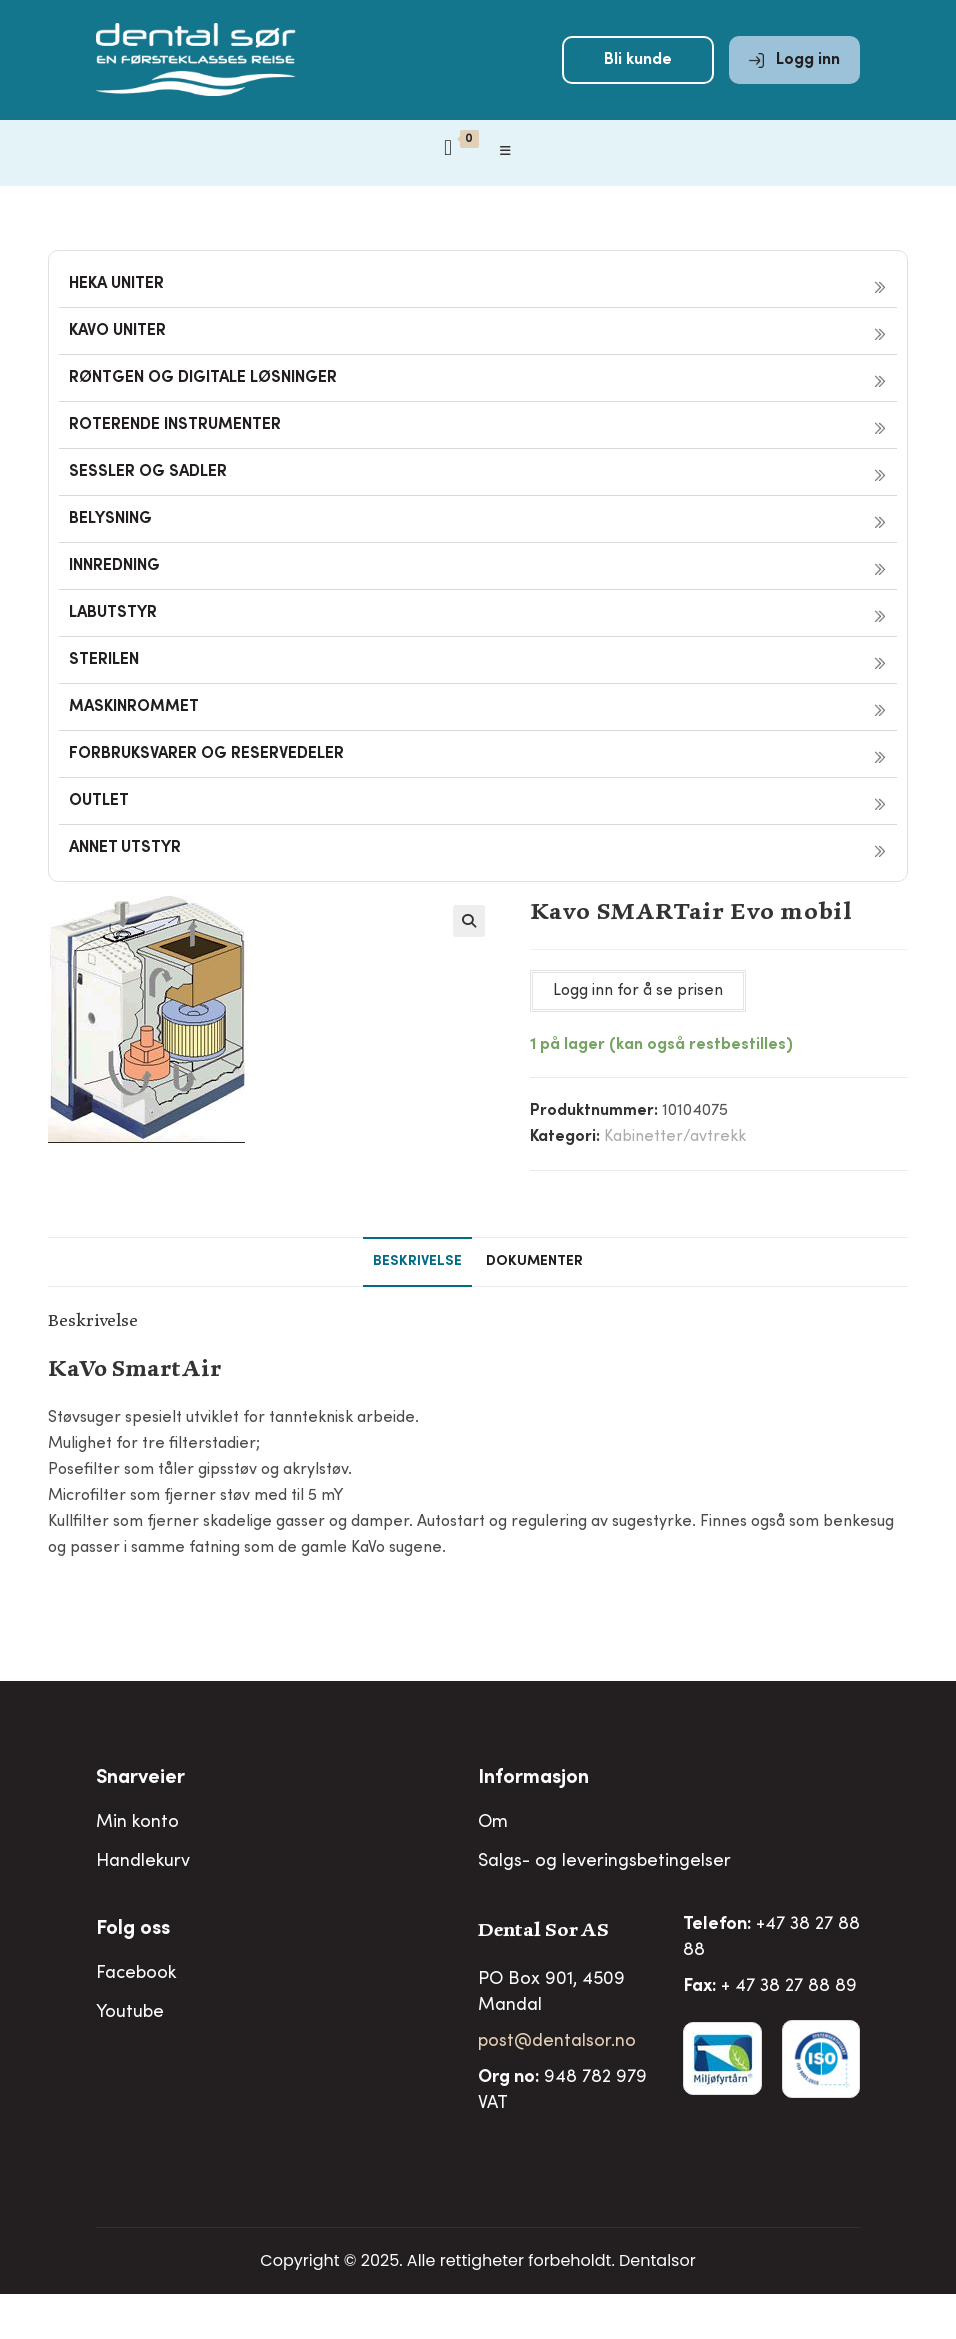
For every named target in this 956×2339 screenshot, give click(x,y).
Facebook (136, 1974)
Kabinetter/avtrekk (675, 1137)
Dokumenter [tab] (534, 1262)
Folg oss (133, 1930)
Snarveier (140, 1779)
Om (493, 1823)
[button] (469, 921)
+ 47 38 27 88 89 (789, 1987)
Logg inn (794, 62)
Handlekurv (143, 1862)
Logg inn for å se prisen (638, 991)
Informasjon (533, 1779)
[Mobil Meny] (506, 155)
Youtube (130, 2013)
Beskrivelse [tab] (417, 1262)
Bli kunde (638, 62)
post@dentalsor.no (557, 2042)
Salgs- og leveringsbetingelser (604, 1862)
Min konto (137, 1823)
